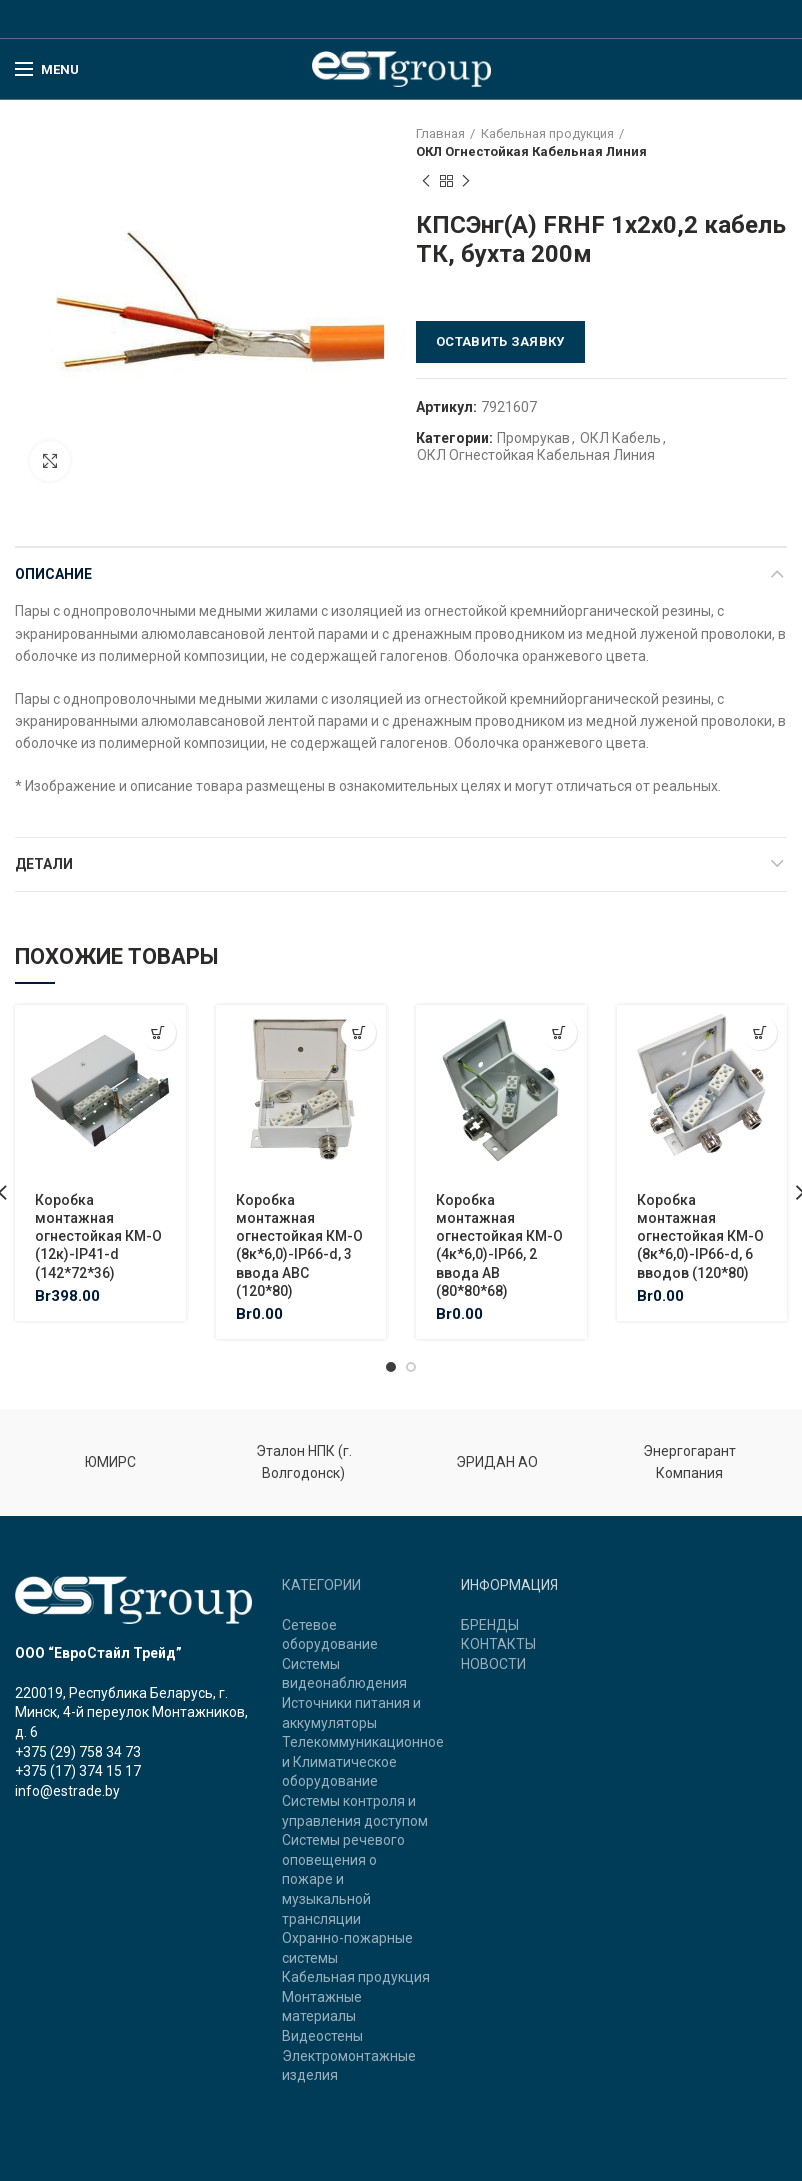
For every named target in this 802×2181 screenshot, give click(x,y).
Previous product (426, 182)
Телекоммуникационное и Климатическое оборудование (363, 1761)
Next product (466, 182)
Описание (53, 574)
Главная (440, 133)
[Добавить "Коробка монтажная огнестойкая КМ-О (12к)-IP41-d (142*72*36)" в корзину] (158, 1032)
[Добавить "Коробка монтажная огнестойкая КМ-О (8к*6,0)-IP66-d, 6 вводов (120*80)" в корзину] (759, 1032)
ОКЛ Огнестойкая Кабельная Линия (531, 151)
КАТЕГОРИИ (321, 1585)
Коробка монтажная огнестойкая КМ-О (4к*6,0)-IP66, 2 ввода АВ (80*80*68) (499, 1245)
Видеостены (322, 2036)
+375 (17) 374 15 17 (78, 1771)
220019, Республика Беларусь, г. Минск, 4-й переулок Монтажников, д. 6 (131, 1712)
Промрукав (533, 438)
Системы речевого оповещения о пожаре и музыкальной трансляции (343, 1879)
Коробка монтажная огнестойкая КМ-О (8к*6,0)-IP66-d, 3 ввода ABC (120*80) (299, 1245)
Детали (44, 864)
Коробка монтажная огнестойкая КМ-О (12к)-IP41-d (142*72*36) (98, 1236)
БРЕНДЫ (490, 1625)
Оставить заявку (500, 341)
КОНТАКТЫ (498, 1644)
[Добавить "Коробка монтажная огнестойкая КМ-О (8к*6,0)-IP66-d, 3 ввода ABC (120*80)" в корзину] (358, 1032)
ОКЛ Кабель (620, 438)
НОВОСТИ (493, 1664)
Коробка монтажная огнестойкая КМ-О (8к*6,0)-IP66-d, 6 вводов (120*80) (700, 1236)
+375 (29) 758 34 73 (78, 1752)
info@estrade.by (67, 1791)
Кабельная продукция (547, 133)
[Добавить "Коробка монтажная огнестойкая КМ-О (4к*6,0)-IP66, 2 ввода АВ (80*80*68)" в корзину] (559, 1032)
